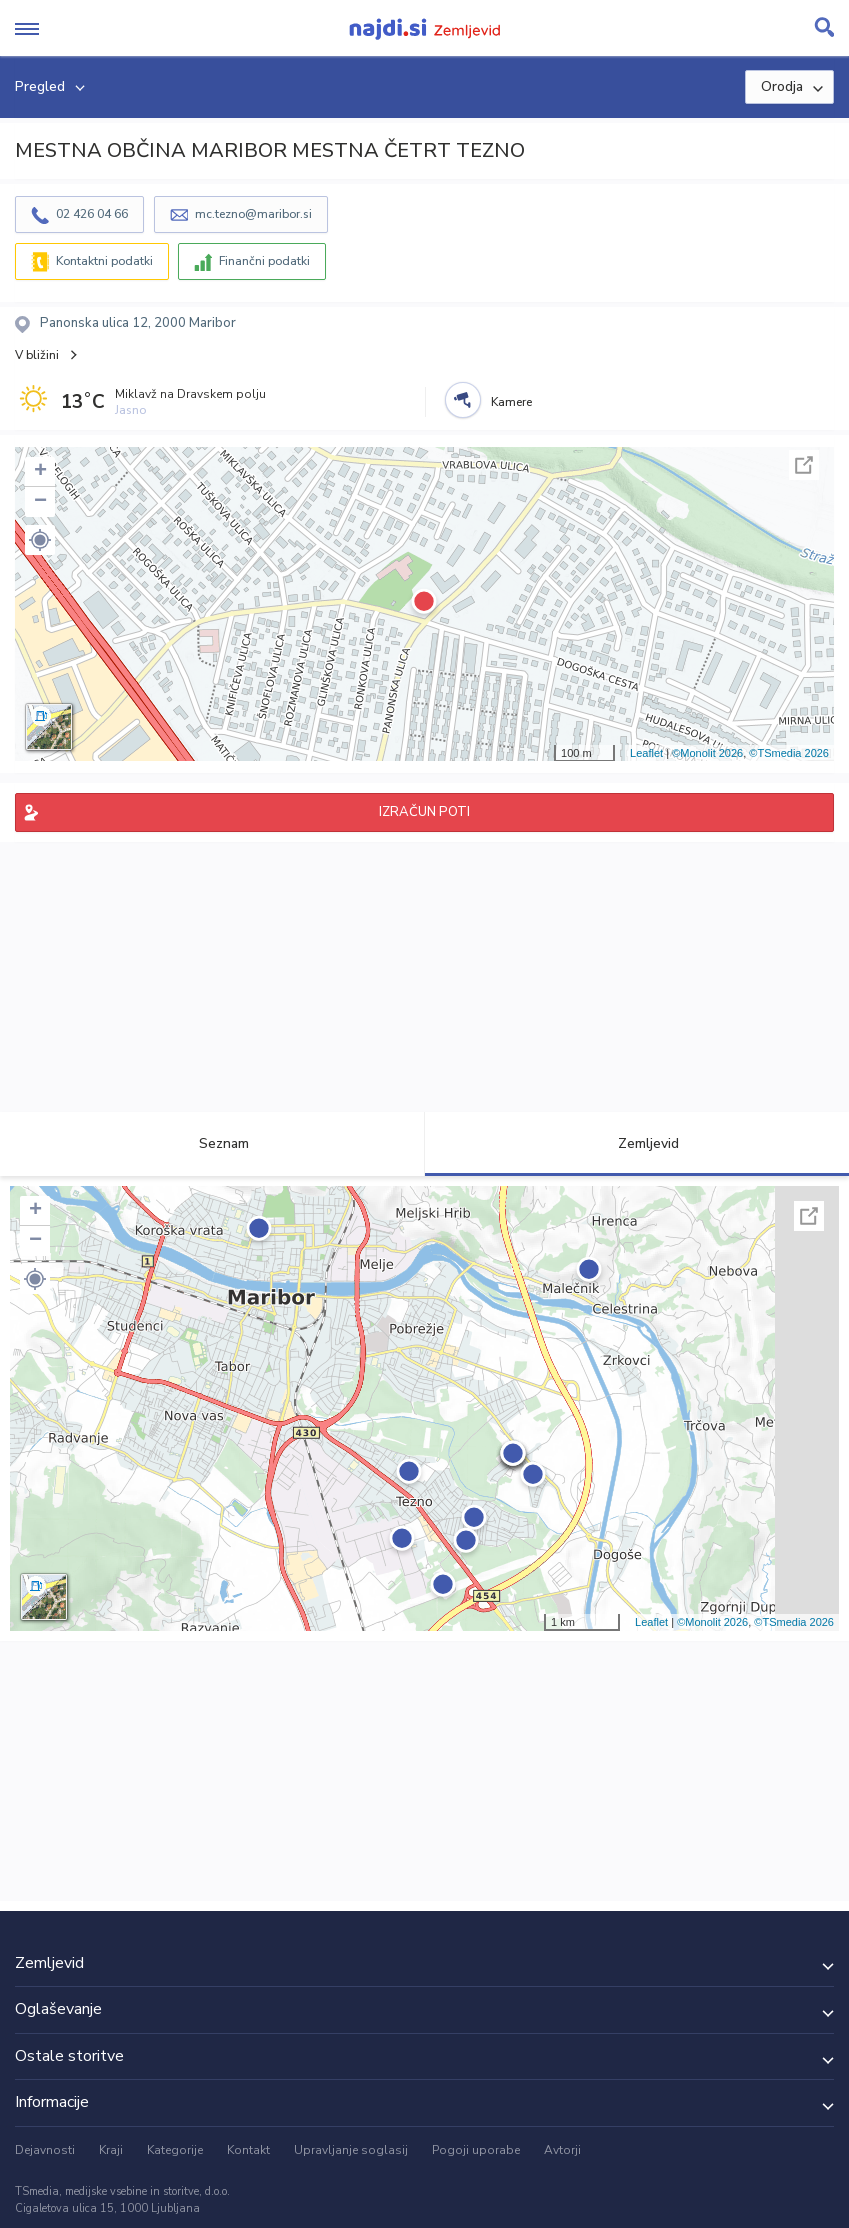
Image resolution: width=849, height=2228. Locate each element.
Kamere (511, 402)
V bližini (37, 355)
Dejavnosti (45, 2150)
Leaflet (646, 753)
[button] (40, 540)
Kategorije (175, 2150)
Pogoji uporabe (476, 2150)
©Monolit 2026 (707, 753)
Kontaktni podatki (104, 261)
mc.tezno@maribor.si (253, 214)
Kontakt (248, 2150)
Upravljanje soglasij (351, 2150)
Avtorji (562, 2150)
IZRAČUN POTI (424, 812)
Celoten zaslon (804, 465)
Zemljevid (637, 1143)
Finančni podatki (264, 261)
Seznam (212, 1143)
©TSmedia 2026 (789, 753)
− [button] (40, 502)
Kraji (111, 2150)
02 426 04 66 (92, 214)
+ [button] (40, 472)
